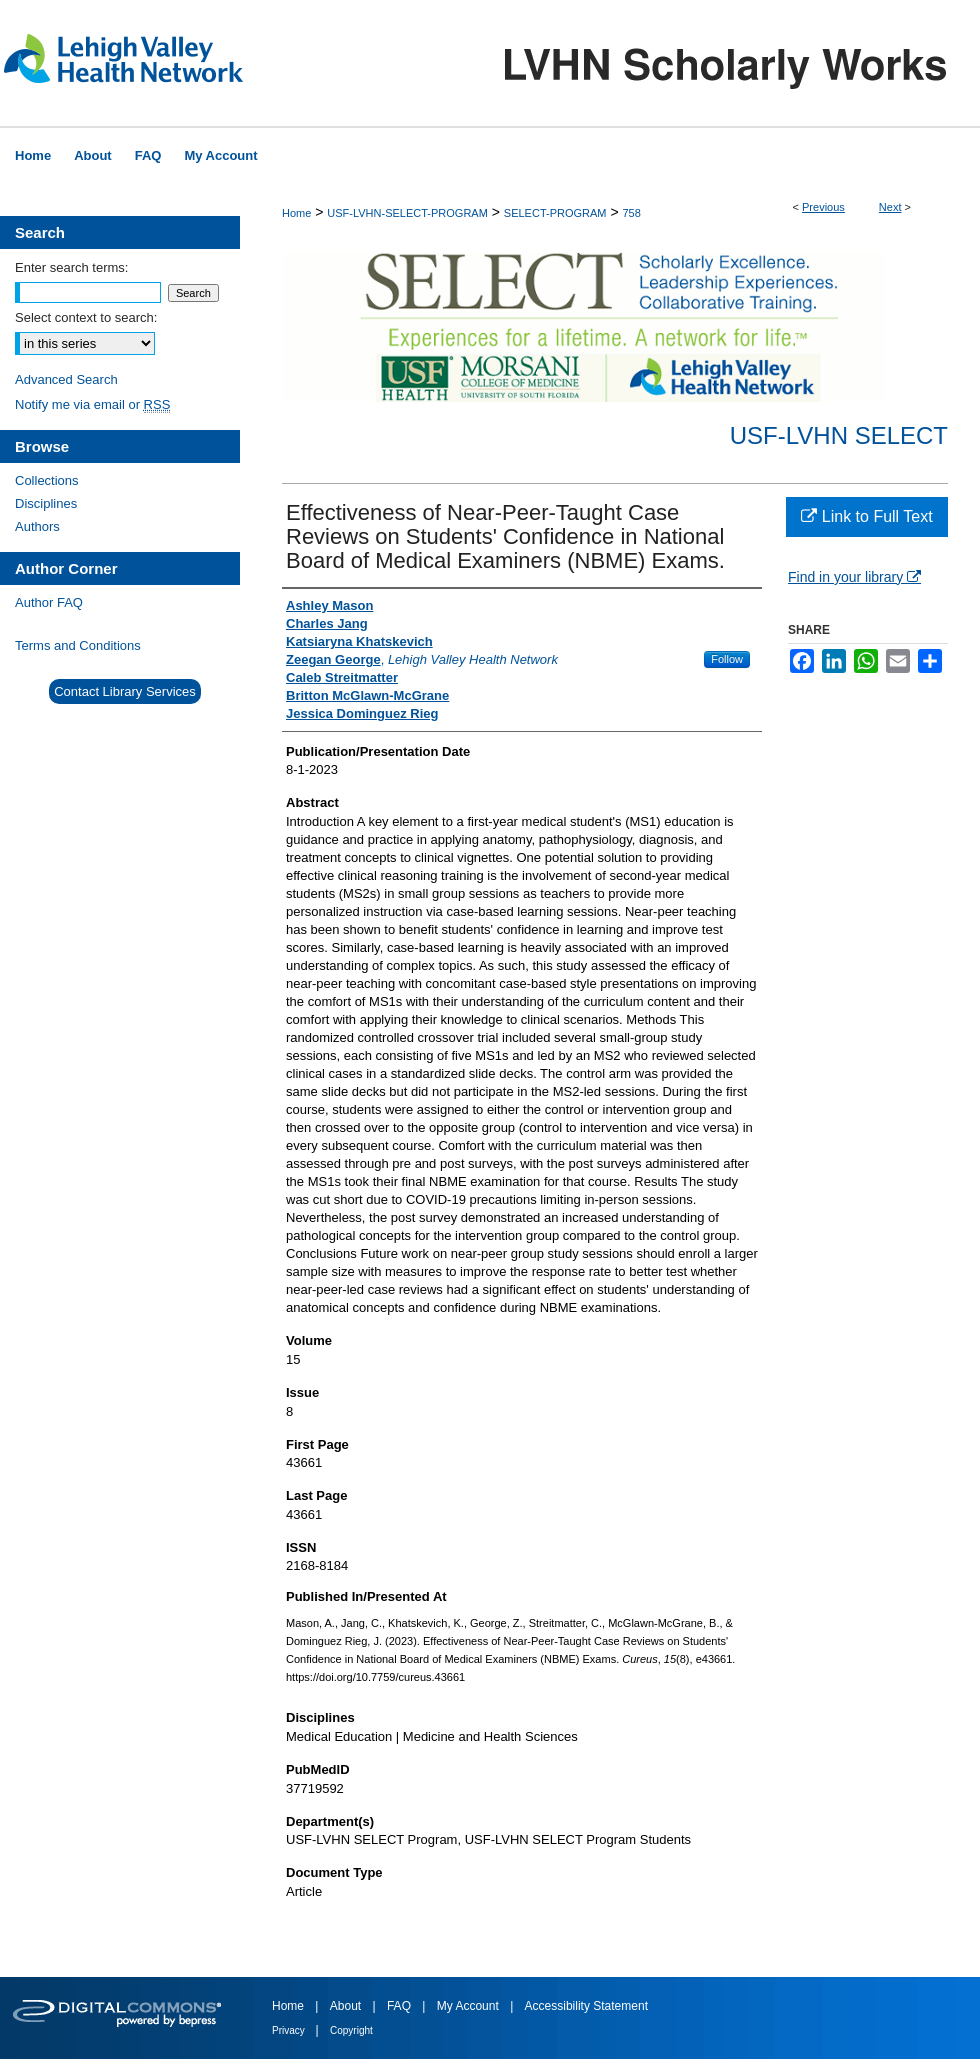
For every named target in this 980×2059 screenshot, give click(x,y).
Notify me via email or (92, 404)
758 (631, 213)
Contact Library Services (125, 691)
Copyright (351, 2030)
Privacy (290, 2030)
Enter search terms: (71, 267)
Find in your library (854, 577)
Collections (47, 480)
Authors (37, 526)
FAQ (400, 2006)
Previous (823, 207)
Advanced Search (66, 379)
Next (890, 207)
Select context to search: (86, 317)
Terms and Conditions (78, 645)
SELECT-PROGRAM (555, 213)
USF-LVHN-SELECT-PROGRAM (407, 213)
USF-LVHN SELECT (839, 435)
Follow (727, 659)
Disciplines (46, 503)
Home (296, 213)
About (347, 2006)
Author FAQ (49, 602)
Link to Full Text (866, 516)
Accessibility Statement (586, 2006)
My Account (469, 2006)
